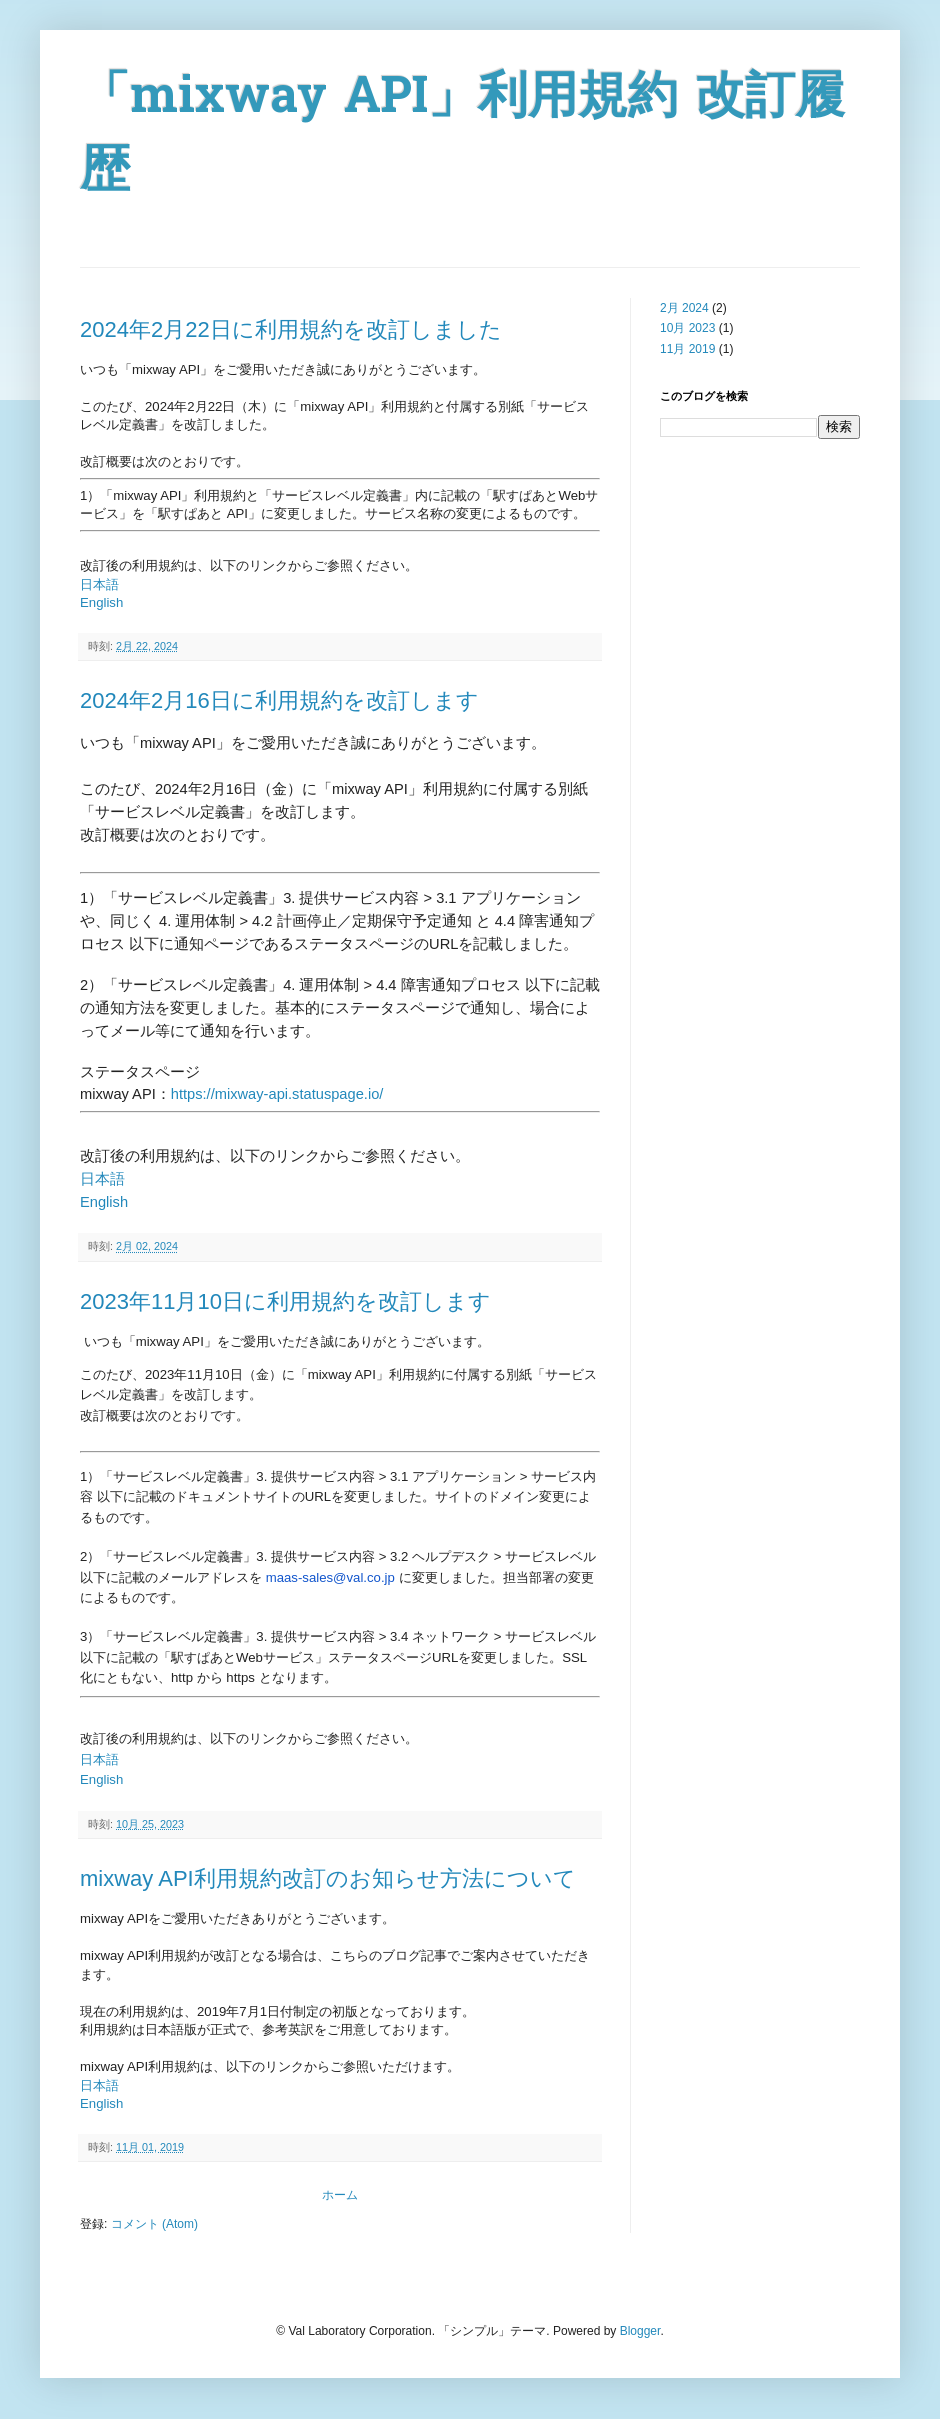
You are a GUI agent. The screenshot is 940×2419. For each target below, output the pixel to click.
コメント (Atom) (154, 2224)
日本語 (99, 584)
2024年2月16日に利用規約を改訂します (279, 700)
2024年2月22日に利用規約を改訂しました (291, 329)
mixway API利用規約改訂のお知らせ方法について (328, 1878)
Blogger (640, 2331)
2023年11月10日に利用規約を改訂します (285, 1301)
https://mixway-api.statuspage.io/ (277, 1094)
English (101, 602)
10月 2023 (687, 328)
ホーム (340, 2195)
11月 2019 (687, 349)
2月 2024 (684, 308)
